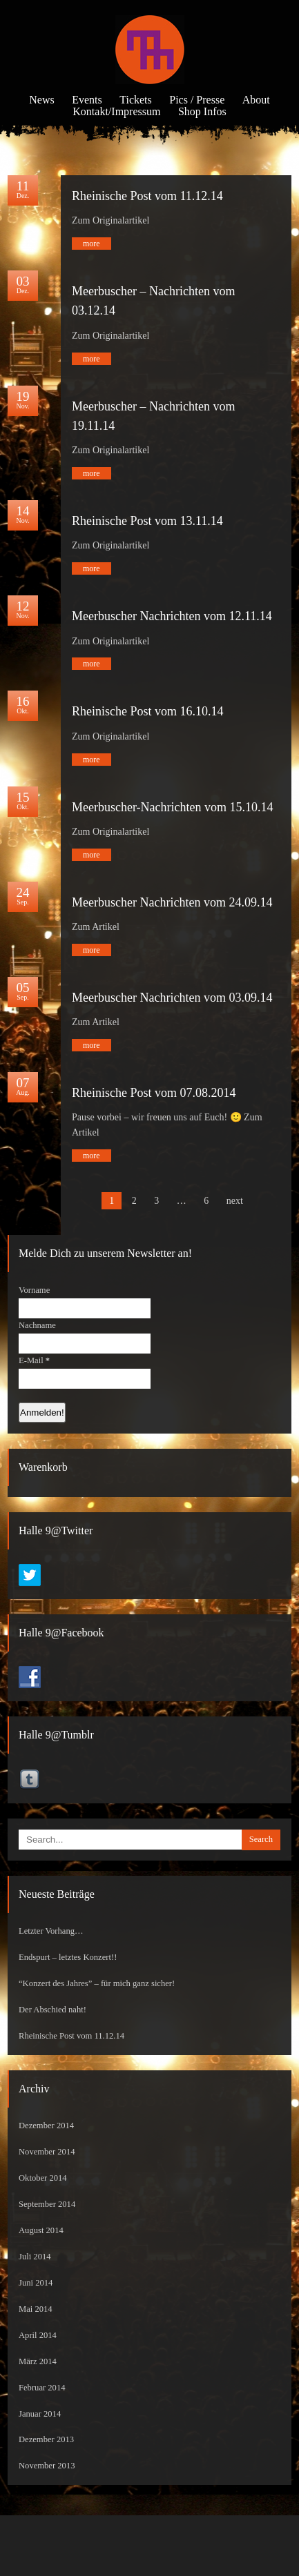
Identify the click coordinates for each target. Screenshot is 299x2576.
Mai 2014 (35, 2309)
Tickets (135, 100)
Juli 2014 (35, 2256)
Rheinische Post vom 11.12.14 (147, 196)
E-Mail (34, 1360)
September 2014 (47, 2204)
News (41, 100)
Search (261, 1839)
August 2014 (41, 2230)
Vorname (34, 1290)
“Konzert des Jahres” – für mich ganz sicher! (97, 1983)
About (256, 100)
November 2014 (47, 2152)
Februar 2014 (42, 2387)
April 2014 (38, 2335)
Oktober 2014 (43, 2178)
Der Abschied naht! (52, 2009)
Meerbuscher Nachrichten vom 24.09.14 (172, 902)
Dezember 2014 (46, 2125)
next (234, 1201)
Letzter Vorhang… (51, 1931)
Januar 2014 (40, 2414)
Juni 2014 (35, 2283)
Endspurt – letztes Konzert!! (68, 1957)
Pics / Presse (196, 100)
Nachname (37, 1325)
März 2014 (38, 2361)
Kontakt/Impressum (116, 111)
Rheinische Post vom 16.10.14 (148, 711)
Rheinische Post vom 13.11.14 (147, 521)
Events (87, 100)
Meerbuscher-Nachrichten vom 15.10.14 (172, 807)
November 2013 (47, 2465)
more (91, 243)
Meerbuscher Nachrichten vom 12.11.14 (172, 616)
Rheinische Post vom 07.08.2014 (154, 1093)
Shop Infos (202, 111)
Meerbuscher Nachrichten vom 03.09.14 (172, 997)
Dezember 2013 (46, 2439)
